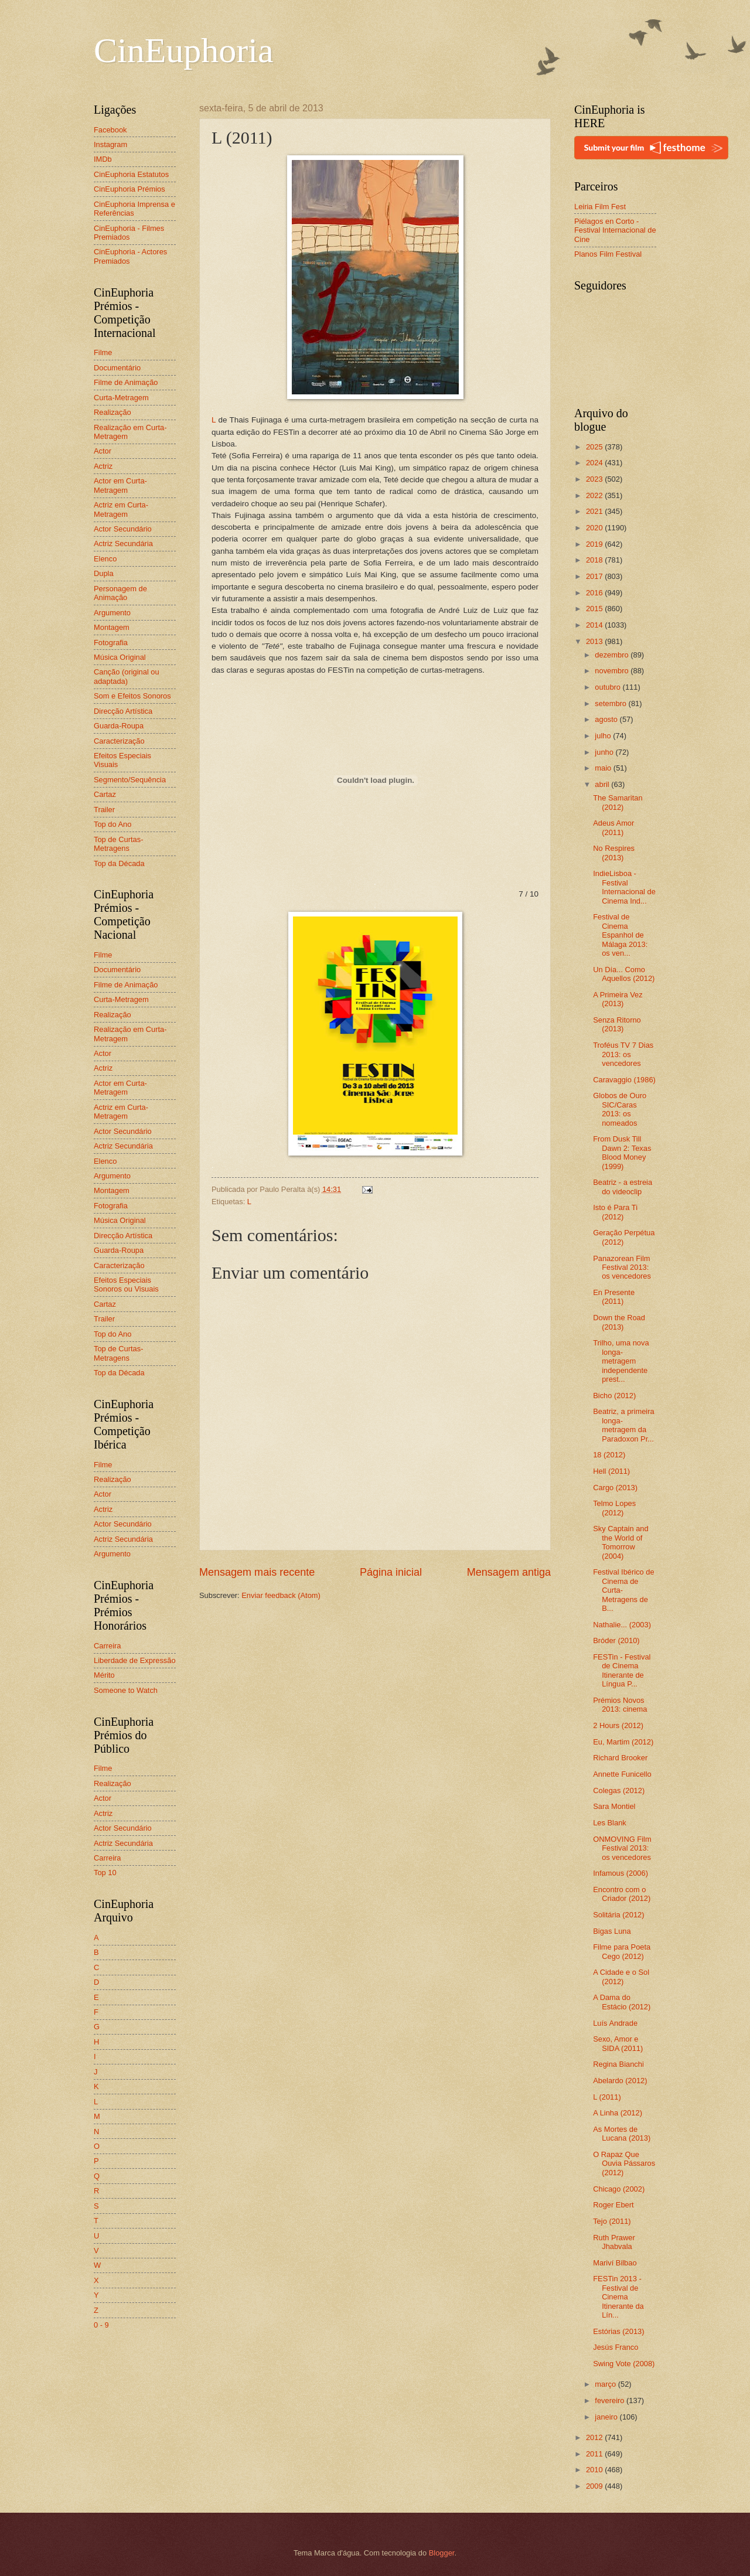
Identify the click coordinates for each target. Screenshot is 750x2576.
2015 (595, 608)
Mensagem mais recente (257, 1572)
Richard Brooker (620, 1757)
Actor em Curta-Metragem (120, 485)
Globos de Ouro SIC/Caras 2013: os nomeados (619, 1109)
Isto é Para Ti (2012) (615, 1212)
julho (604, 735)
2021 (595, 511)
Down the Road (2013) (619, 1322)
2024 (595, 462)
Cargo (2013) (615, 1487)
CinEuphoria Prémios (129, 189)
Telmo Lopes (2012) (614, 1508)
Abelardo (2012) (620, 2080)
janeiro (607, 2417)
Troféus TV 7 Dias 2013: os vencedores (623, 1054)
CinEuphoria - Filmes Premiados (129, 232)
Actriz (103, 466)
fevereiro (610, 2400)
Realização (112, 412)
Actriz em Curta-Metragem (121, 509)
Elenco (105, 558)
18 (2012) (609, 1454)
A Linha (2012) (617, 2112)
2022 (595, 495)
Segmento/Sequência (130, 779)
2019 (595, 544)
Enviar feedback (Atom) (281, 1595)
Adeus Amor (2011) (613, 827)
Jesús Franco (615, 2347)
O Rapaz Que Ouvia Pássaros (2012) (624, 2163)
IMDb (103, 159)
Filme (103, 352)
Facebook (110, 129)
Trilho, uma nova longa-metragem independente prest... (621, 1361)
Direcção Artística (123, 711)
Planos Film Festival (608, 254)
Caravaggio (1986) (624, 1079)
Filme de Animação (126, 382)
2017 (595, 576)
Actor (102, 451)
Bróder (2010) (616, 1640)
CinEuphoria (184, 50)
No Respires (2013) (614, 852)
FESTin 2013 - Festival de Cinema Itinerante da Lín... (618, 2296)
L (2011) (607, 2097)
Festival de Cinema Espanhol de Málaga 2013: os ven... (620, 935)
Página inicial (391, 1572)
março (606, 2384)
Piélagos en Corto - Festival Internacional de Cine (615, 230)
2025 (595, 446)
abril (603, 784)
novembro (612, 670)
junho (605, 752)
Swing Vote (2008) (623, 2363)
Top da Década (119, 863)
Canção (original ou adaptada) (126, 676)
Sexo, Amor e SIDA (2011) (618, 2043)
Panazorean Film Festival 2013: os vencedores (622, 1267)
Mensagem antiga (509, 1572)
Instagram (110, 144)
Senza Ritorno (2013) (617, 1024)
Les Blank (609, 1822)
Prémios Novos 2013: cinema (620, 1704)
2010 (595, 2469)
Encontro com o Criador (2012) (621, 1894)
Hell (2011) (611, 1471)
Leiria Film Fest (600, 206)
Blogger (442, 2552)
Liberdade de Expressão (135, 1660)
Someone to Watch (126, 1690)
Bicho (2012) (614, 1395)
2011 (595, 2453)
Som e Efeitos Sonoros (132, 695)
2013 (595, 641)
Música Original (120, 657)
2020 (595, 527)
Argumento (112, 612)
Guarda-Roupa (119, 725)
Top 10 (105, 1872)
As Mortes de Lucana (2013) (621, 2133)
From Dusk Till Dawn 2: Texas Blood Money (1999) (622, 1152)
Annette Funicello (622, 1774)
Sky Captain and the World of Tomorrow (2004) (620, 1542)
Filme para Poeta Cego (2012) (621, 1951)
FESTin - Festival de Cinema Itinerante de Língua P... (621, 1670)
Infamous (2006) (620, 1873)
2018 (595, 560)
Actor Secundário (123, 528)
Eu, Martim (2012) (623, 1741)
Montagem (111, 627)
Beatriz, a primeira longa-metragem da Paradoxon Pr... (623, 1425)
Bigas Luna (611, 1931)
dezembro (612, 654)
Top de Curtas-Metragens (118, 844)
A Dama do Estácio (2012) (621, 2002)
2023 (595, 479)
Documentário (117, 367)
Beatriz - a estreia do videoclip (622, 1186)
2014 (595, 625)
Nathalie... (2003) (622, 1624)
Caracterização (119, 741)
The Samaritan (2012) (617, 802)
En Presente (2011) (614, 1297)
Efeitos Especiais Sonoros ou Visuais (126, 1284)
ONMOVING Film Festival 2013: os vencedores (622, 1848)
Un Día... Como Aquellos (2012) (623, 974)
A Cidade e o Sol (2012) (621, 1976)
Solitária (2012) (618, 1914)
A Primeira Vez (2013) (617, 999)
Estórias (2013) (618, 2331)
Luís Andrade (615, 2023)
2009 (595, 2486)
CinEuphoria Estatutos (131, 174)
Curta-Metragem (121, 397)
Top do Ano (112, 824)
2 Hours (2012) (618, 1725)
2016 (595, 592)
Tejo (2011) (611, 2221)
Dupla (104, 573)
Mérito (104, 1675)
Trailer (104, 809)
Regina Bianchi (618, 2064)
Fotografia (111, 642)
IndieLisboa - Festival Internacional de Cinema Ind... (624, 887)
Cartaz (105, 794)
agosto (607, 719)
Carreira (107, 1645)
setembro (611, 703)
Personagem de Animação (120, 593)
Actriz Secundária (123, 543)
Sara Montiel (614, 1806)
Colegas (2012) (619, 1790)
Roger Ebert (613, 2204)
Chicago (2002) (619, 2189)
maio (604, 768)
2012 (595, 2437)
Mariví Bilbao (614, 2262)
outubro (608, 687)
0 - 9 (101, 2325)
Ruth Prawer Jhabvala (614, 2242)
